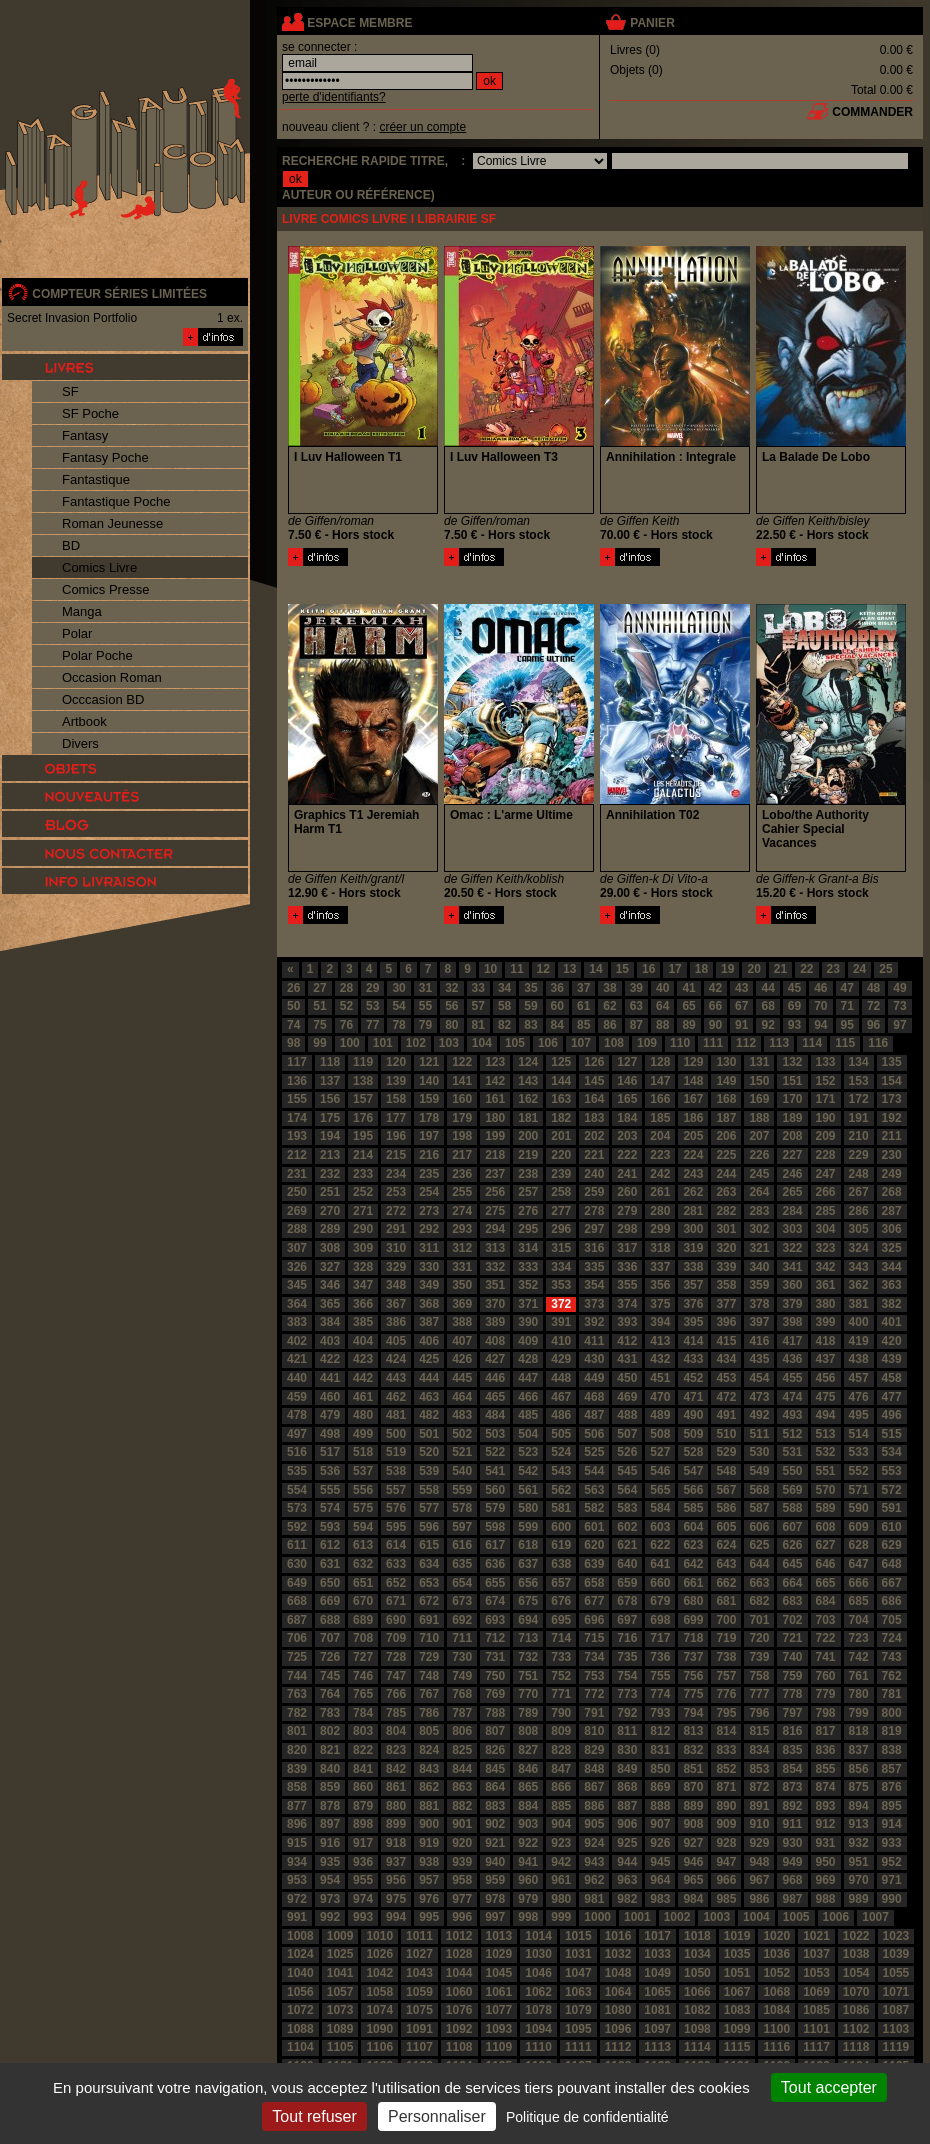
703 (826, 1620)
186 (693, 1118)
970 (859, 1880)
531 (792, 1452)
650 (330, 1583)
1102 (856, 2029)
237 (495, 1174)
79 (425, 1025)
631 (330, 1564)
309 (363, 1248)
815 (759, 1731)
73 (899, 1006)
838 (892, 1750)
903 (528, 1824)
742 (859, 1657)
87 (636, 1025)
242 (660, 1174)
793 (660, 1713)
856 (859, 1769)
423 (363, 1359)
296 (561, 1229)
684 (826, 1601)
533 (859, 1452)
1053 (816, 1973)
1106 (379, 2047)
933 (892, 1843)
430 (594, 1359)
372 (561, 1304)
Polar (77, 633)
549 (759, 1471)
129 (693, 1062)
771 (561, 1694)
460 (330, 1397)
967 (759, 1880)
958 (462, 1880)
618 (528, 1545)
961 (561, 1880)
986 (759, 1899)
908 (693, 1824)
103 (449, 1043)
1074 (379, 2010)
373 (594, 1304)
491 (726, 1415)
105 (515, 1043)
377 (726, 1304)
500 (396, 1434)
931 (826, 1843)
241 (627, 1174)
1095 (578, 2029)
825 (462, 1750)
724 (892, 1638)
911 (792, 1824)
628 (859, 1545)
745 (330, 1676)
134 (859, 1062)
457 (859, 1378)
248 (859, 1174)
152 (826, 1081)
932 (859, 1843)
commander (872, 112)
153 (859, 1081)
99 (319, 1043)
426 (462, 1359)
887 (627, 1806)
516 (297, 1452)
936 (363, 1862)
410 (561, 1341)
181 (528, 1118)
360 (792, 1285)
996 (462, 1917)
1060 (459, 1992)
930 (792, 1843)
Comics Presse (105, 589)
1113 (657, 2047)
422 (330, 1359)
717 (660, 1638)
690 (396, 1620)
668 (297, 1601)
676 (561, 1601)
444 (429, 1378)
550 (792, 1471)
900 (429, 1824)
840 (330, 1769)
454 (759, 1378)
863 (462, 1787)
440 (297, 1378)
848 (594, 1769)
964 (660, 1880)
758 (759, 1676)
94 (820, 1025)
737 (693, 1657)
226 (759, 1155)
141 (462, 1081)
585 (693, 1508)
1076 (459, 2010)
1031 (578, 1954)
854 (792, 1769)
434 (726, 1359)
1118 (856, 2047)
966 (726, 1880)
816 (792, 1731)
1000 (597, 1917)
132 (792, 1062)
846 (528, 1769)
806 (462, 1731)
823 (396, 1750)
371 (528, 1304)
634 (429, 1564)
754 (627, 1676)
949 (792, 1862)
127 (627, 1062)
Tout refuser (314, 2116)
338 (693, 1267)
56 (451, 1006)
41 (688, 988)
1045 (499, 1973)
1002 (677, 1917)
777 (759, 1694)
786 (429, 1713)
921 (495, 1843)
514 (859, 1434)
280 (660, 1211)
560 (495, 1490)
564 (627, 1490)
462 (396, 1397)
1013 (499, 1936)
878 (330, 1806)
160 (462, 1099)
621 (627, 1545)
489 (660, 1415)
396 (726, 1322)
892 (792, 1806)
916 (330, 1843)
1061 (499, 1992)
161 (495, 1099)
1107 (419, 2047)
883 (495, 1806)
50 (293, 1006)
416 (759, 1341)
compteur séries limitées (119, 294)
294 (495, 1229)
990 (892, 1899)
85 (583, 1025)
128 (660, 1062)
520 (429, 1452)
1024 (300, 1954)
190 (826, 1118)
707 (330, 1638)
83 (530, 1025)
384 (330, 1322)
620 (594, 1545)
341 (792, 1267)
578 (462, 1508)
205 (693, 1136)
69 (794, 1006)
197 (429, 1136)
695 (561, 1620)
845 (495, 1769)
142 (495, 1081)
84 (557, 1025)
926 (660, 1843)
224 (693, 1155)
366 (363, 1304)
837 (859, 1750)
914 (892, 1824)
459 (297, 1397)
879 (363, 1806)
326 (297, 1267)
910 (759, 1824)
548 (726, 1471)
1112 (618, 2047)
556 (363, 1490)
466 (528, 1397)
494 (826, 1415)
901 (462, 1824)
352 (528, 1285)
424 (396, 1359)
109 (647, 1043)
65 (688, 1006)
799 (859, 1713)
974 (363, 1899)
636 (495, 1564)
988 (826, 1899)
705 (892, 1620)
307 (297, 1248)
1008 (300, 1936)
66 (715, 1006)
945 (660, 1862)
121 (429, 1062)
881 (429, 1806)
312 (462, 1248)
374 (627, 1304)
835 (792, 1750)
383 (297, 1322)
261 (660, 1192)
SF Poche (90, 413)
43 (741, 988)
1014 (538, 1936)
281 (693, 1211)
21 (780, 969)
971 (892, 1880)
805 (429, 1731)
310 (396, 1248)
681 (726, 1601)
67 (741, 1006)
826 (495, 1750)
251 (330, 1192)
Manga (82, 611)
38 (609, 988)
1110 (538, 2047)
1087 (896, 2010)
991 (297, 1917)
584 (660, 1508)
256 (495, 1192)
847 (561, 1769)
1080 (618, 2010)
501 (429, 1434)
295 (528, 1229)
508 (660, 1434)
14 (595, 969)
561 (528, 1490)
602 (627, 1527)
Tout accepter (829, 2087)
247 (826, 1174)
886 (594, 1806)
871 (726, 1787)
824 (429, 1750)
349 (429, 1285)
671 (396, 1601)
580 (528, 1508)
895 (892, 1806)
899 (396, 1824)
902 (495, 1824)
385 (363, 1322)
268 (892, 1192)
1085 (816, 2010)
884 (528, 1806)
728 (396, 1657)
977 (462, 1899)
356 (660, 1285)
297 (594, 1229)
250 (297, 1192)
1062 (538, 1992)
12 (543, 969)
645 (792, 1564)
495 (859, 1415)
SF (70, 391)
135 (892, 1062)
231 (297, 1174)
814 (726, 1731)
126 (594, 1062)
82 (504, 1025)
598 (495, 1527)
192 (892, 1118)
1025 (340, 1954)
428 (528, 1359)
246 (792, 1174)
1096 (618, 2029)
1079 (578, 2010)
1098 (697, 2029)
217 (462, 1155)
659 (627, 1583)
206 (726, 1136)
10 (490, 969)
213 (330, 1155)
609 (859, 1527)
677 (594, 1601)
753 (594, 1676)
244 (726, 1174)
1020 (776, 1936)
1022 (856, 1936)
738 (726, 1657)
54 (398, 1006)
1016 (618, 1936)
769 (495, 1694)
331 (462, 1267)
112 (746, 1043)
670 (363, 1601)
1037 (816, 1954)
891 (759, 1806)
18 (701, 969)
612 (330, 1545)
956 (396, 1880)
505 (561, 1434)
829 (594, 1750)
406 (429, 1341)
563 (594, 1490)
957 (429, 1880)
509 (693, 1434)
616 (462, 1545)
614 (396, 1545)
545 (627, 1471)
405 (396, 1341)
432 (660, 1359)
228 (826, 1155)
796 (759, 1713)
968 (792, 1880)
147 (660, 1081)
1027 (419, 1954)
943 (594, 1862)
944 (627, 1862)
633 (396, 1564)
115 (845, 1043)
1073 (340, 2010)
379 (792, 1304)
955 (363, 1880)
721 (792, 1638)
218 (495, 1155)
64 (662, 1006)
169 (759, 1099)
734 (594, 1657)
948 (759, 1862)
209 (826, 1136)
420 (892, 1341)
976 (429, 1899)
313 (495, 1248)
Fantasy (85, 435)
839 (297, 1769)
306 (892, 1229)
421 (297, 1359)
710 (429, 1638)
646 (826, 1564)
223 (660, 1155)
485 (528, 1415)
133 (826, 1062)
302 (759, 1229)
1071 (896, 1992)
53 (372, 1006)
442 (363, 1378)
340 (759, 1267)
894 (859, 1806)
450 (627, 1378)
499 (363, 1434)
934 (297, 1862)
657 (561, 1583)
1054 (856, 1973)
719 (726, 1638)
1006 (836, 1917)
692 (462, 1620)
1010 (379, 1936)
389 (495, 1322)
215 (396, 1155)
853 (759, 1769)
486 (561, 1415)
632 (363, 1564)
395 (693, 1322)
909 (726, 1824)
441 (330, 1378)
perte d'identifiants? (334, 97)
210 (859, 1136)
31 (425, 988)
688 (330, 1620)
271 (363, 1211)
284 (792, 1211)
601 (594, 1527)
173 (892, 1099)
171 (826, 1099)
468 (594, 1397)
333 (528, 1267)
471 (693, 1397)
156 (330, 1099)
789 (528, 1713)
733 (561, 1657)
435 (759, 1359)
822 (363, 1750)
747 (396, 1676)
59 (530, 1006)
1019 (737, 1936)
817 (826, 1731)
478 (297, 1415)
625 (759, 1545)
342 (826, 1267)
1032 (618, 1954)
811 (627, 1731)
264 (759, 1192)
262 (693, 1192)
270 (330, 1211)
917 (363, 1843)
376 (693, 1304)
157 (363, 1099)
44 (767, 988)
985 (726, 1899)
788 (495, 1713)
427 (495, 1359)
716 (627, 1638)
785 (396, 1713)
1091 (419, 2029)
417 (792, 1341)
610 (892, 1527)
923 (561, 1843)
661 (693, 1583)
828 (561, 1750)
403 (330, 1341)
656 (528, 1583)
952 (892, 1862)
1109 (499, 2047)
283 (759, 1211)
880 (396, 1806)
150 (759, 1081)
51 (319, 1006)
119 (363, 1062)
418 (826, 1341)
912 (826, 1824)
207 (759, 1136)
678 (627, 1601)
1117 (816, 2047)
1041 (340, 1973)
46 (820, 988)
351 (495, 1285)
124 (528, 1062)
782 (297, 1713)
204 (660, 1136)
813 (693, 1731)
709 (396, 1638)
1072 (300, 2010)
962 (594, 1880)
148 (693, 1081)
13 (569, 969)
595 (396, 1527)
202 (594, 1136)
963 (627, 1880)
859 (330, 1787)
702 (792, 1620)
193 (297, 1136)
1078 (538, 2010)
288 (297, 1229)
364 (297, 1304)
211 (892, 1136)
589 (826, 1508)
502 (462, 1434)
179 (462, 1118)
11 (516, 969)
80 (451, 1025)
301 (726, 1229)
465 (495, 1397)
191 (859, 1118)
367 (396, 1304)
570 (826, 1490)
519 (396, 1452)
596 (429, 1527)
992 (330, 1917)
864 (495, 1787)
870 (693, 1787)
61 (583, 1006)
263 (726, 1192)
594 (363, 1527)
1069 (816, 1992)
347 (363, 1285)
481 (396, 1415)
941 (528, 1862)
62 (609, 1006)
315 (561, 1248)
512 (792, 1434)
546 (660, 1471)
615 (429, 1545)
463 (429, 1397)
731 (495, 1657)
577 (429, 1508)
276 (528, 1211)
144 (561, 1081)
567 (726, 1490)
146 (627, 1081)
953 (297, 1880)
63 (636, 1006)
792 (627, 1713)
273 (429, 1211)
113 (779, 1043)
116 (878, 1043)
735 (627, 1657)
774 (660, 1694)
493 (792, 1415)
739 (759, 1657)
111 (713, 1043)
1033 (657, 1954)
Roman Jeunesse (112, 523)
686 (892, 1601)
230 (892, 1155)
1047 (578, 1973)
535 (297, 1471)
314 (528, 1248)
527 (660, 1452)
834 (759, 1750)
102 (416, 1043)
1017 (657, 1936)
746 (363, 1676)
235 (429, 1174)
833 (726, 1750)
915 (297, 1843)
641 (660, 1564)
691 (429, 1620)
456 (826, 1378)
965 (693, 1880)
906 (627, 1824)
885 (561, 1806)
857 (892, 1769)
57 (478, 1006)
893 (826, 1806)
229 (859, 1155)
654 (462, 1583)
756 (693, 1676)
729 (429, 1657)
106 (548, 1043)
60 (557, 1006)
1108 (459, 2047)
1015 (578, 1936)
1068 (776, 1992)
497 (297, 1434)
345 (297, 1285)
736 (660, 1657)
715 (594, 1638)
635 (462, 1564)
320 (726, 1248)
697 (627, 1620)
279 (627, 1211)
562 (561, 1490)
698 (660, 1620)
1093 (499, 2029)
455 (792, 1378)
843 (429, 1769)
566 (693, 1490)
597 (462, 1527)
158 (396, 1099)
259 (594, 1192)
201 (561, 1136)
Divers (80, 743)
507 (627, 1434)
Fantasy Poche (105, 457)
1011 (419, 1936)
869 (660, 1787)
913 (859, 1824)
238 (528, 1174)
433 (693, 1359)
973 (330, 1899)
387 (429, 1322)
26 (293, 988)
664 (792, 1583)
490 (693, 1415)
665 (826, 1583)
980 (561, 1899)
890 (726, 1806)
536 (330, 1471)
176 (363, 1118)
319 (693, 1248)
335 (594, 1267)
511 (759, 1434)
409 (528, 1341)
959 (495, 1880)
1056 (300, 1992)
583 (627, 1508)
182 (561, 1118)
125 (561, 1062)
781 (892, 1694)
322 (792, 1248)
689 (363, 1620)
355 (627, 1285)
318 (660, 1248)
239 (561, 1174)
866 (561, 1787)
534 (892, 1452)
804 (396, 1731)
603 (660, 1527)
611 (297, 1545)
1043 (419, 1973)
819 (892, 1731)
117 (297, 1062)
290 (363, 1229)
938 (429, 1862)
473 (759, 1397)
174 (297, 1118)
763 (297, 1694)
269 (297, 1211)
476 (859, 1397)
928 (726, 1843)
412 (627, 1341)
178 (429, 1118)
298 (627, 1229)
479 (330, 1415)
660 (660, 1583)
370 (495, 1304)
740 (792, 1657)
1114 (697, 2047)
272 (396, 1211)
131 (759, 1062)
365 (330, 1304)
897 (330, 1824)
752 (561, 1676)
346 (330, 1285)
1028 (459, 1954)
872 (759, 1787)
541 (495, 1471)
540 (462, 1471)
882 (462, 1806)
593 (330, 1527)
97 (899, 1025)
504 (528, 1434)
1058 (379, 1992)
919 (429, 1843)
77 (372, 1025)
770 (528, 1694)
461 (363, 1397)
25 (885, 969)
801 (297, 1731)
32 (451, 988)
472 (726, 1397)
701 (759, 1620)
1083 (737, 2010)
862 (429, 1787)
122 (462, 1062)
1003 (716, 1917)
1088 (300, 2029)
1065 (657, 1992)
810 (594, 1731)
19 (727, 969)
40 (662, 988)
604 (693, 1527)
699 (693, 1620)
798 (826, 1713)
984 (693, 1899)
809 (561, 1731)
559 (462, 1490)
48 (873, 988)
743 (892, 1657)
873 (792, 1787)
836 (826, 1750)
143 (528, 1081)
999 (561, 1917)
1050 (697, 1973)
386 (396, 1322)
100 (350, 1043)
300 (693, 1229)
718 (693, 1638)
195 (363, 1136)
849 (627, 1769)
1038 (856, 1954)
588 (792, 1508)
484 (495, 1415)
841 (363, 1769)
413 (660, 1341)
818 (859, 1731)
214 (363, 1155)
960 (528, 1880)
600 (561, 1527)
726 (330, 1657)
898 (363, 1824)
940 (495, 1862)
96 (873, 1025)
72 (873, 1006)
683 (792, 1601)
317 (627, 1248)
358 (726, 1285)
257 (528, 1192)
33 (478, 988)
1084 (776, 2010)
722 (826, 1638)
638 (561, 1564)
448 (561, 1378)
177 (396, 1118)
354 (594, 1285)
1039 (896, 1954)
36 (557, 988)
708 (363, 1638)
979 (528, 1899)
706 (297, 1638)
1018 (697, 1936)
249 (892, 1174)
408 (495, 1341)
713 (528, 1638)
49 (899, 988)
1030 (538, 1954)
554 (297, 1490)
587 (759, 1508)
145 (594, 1081)
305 (859, 1229)
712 (495, 1638)
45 (794, 988)
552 (859, 1471)
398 (792, 1322)
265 (792, 1192)
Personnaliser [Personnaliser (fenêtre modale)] (437, 2116)
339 (726, 1267)
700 (726, 1620)
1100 (776, 2029)
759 (792, 1676)
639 (594, 1564)
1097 (657, 2029)
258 (561, 1192)
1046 (538, 1973)
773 (627, 1694)
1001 (637, 1917)
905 (594, 1824)
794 (693, 1713)
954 (330, 1880)
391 (561, 1322)
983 (660, 1899)
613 (363, 1545)
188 (759, 1118)
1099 (737, 2029)
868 (627, 1787)
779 (826, 1694)
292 (429, 1229)
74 (293, 1025)
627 (826, 1545)
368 (429, 1304)
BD (71, 545)
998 (528, 1917)
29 (372, 988)
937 (396, 1862)
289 (330, 1229)
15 (622, 969)
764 (330, 1694)
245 (759, 1174)
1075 (419, 2010)
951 (859, 1862)
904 (561, 1824)
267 (859, 1192)
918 (396, 1843)
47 (847, 988)
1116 (776, 2047)
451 (660, 1378)
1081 (657, 2010)
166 (660, 1099)
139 (396, 1081)
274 (462, 1211)
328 (363, 1267)
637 (528, 1564)
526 (627, 1452)
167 (693, 1099)
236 (462, 1174)
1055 (896, 1973)
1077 (499, 2010)
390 (528, 1322)
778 (792, 1694)
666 (859, 1583)
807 (495, 1731)
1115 (737, 2047)
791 (594, 1713)
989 (859, 1899)
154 (892, 1081)
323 (826, 1248)
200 (528, 1136)
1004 (756, 1917)
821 (330, 1750)
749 (462, 1676)
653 (429, 1583)
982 (627, 1899)
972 (297, 1899)
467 (561, 1397)
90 (715, 1025)
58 (504, 1006)
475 (826, 1397)
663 (759, 1583)
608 (826, 1527)
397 (759, 1322)
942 (561, 1862)
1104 (300, 2047)
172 (859, 1099)
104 (482, 1043)
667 (892, 1583)
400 (859, 1322)
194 (330, 1136)
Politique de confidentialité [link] (587, 2117)
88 (662, 1025)
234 (396, 1174)
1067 (737, 1992)
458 (892, 1378)
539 (429, 1471)
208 (792, 1136)
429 (561, 1359)
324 (859, 1248)
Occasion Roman (112, 677)
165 (627, 1099)
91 (741, 1025)
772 (594, 1694)
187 (726, 1118)
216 (429, 1155)
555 (330, 1490)
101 (383, 1043)
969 (826, 1880)
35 (530, 988)
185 (660, 1118)
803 (363, 1731)
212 (297, 1155)
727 (363, 1657)
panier (652, 23)
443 (396, 1378)
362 (859, 1285)
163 (561, 1099)
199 (495, 1136)
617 (495, 1545)
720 (759, 1638)
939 (462, 1862)
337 (660, 1267)
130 (726, 1062)
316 (594, 1248)
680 (693, 1601)
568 (759, 1490)
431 (627, 1359)
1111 (578, 2047)
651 (363, 1583)
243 (693, 1174)
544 (594, 1471)
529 (726, 1452)
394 (660, 1322)
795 (726, 1713)
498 (330, 1434)
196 (396, 1136)
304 (826, 1229)
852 (726, 1769)
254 (429, 1192)
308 (330, 1248)
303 (792, 1229)
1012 (459, 1936)
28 (346, 988)
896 (297, 1824)
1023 (896, 1936)
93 (794, 1025)
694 (528, 1620)
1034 (697, 1954)
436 (792, 1359)
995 (429, 1917)
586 (726, 1508)
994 (396, 1917)
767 (429, 1694)
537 (363, 1471)
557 (396, 1490)
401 (892, 1322)
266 (826, 1192)
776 (726, 1694)
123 (495, 1062)
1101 (816, 2029)
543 (561, 1471)
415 (726, 1341)
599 (528, 1527)
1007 (875, 1917)
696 (594, 1620)
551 (826, 1471)
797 (792, 1713)
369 (462, 1304)
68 (767, 1006)
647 (859, 1564)
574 (330, 1508)
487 (594, 1415)
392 (594, 1322)
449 (594, 1378)
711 (462, 1638)
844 (462, 1769)
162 (528, 1099)
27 (319, 988)
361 (826, 1285)
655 (495, 1583)
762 (892, 1676)
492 (759, 1415)
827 (528, 1750)
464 (462, 1397)
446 (495, 1378)
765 (363, 1694)
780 (859, 1694)
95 (847, 1025)
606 (759, 1527)
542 (528, 1471)
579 (495, 1508)
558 (429, 1490)
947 (726, 1862)
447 (528, 1378)
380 (826, 1304)
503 (495, 1434)
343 (859, 1267)
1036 (776, 1954)
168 (726, 1099)
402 (297, 1341)
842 (396, 1769)
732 (528, 1657)
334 (561, 1267)
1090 (379, 2029)
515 (892, 1434)
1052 (776, 1973)
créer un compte (422, 127)
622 (660, 1545)
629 (892, 1545)
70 (820, 1006)
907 (660, 1824)
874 (826, 1787)
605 (726, 1527)
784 (363, 1713)
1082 (697, 2010)
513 (826, 1434)
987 (792, 1899)
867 (594, 1787)
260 (627, 1192)
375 (660, 1304)
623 (693, 1545)
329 (396, 1267)
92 (767, 1025)
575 (363, 1508)
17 (674, 969)
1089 (340, 2029)
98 (293, 1043)
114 (812, 1043)
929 (759, 1843)
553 (892, 1471)
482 (429, 1415)
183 (594, 1118)
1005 (796, 1917)
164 (594, 1099)
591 (892, 1508)
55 (425, 1006)
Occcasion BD (103, 699)
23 (833, 969)
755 (660, 1676)
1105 (340, 2047)
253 (396, 1192)
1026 (379, 1954)
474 (792, 1397)
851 (693, 1769)
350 (462, 1285)
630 (297, 1564)
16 (648, 969)
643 (726, 1564)
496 (892, 1415)
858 (297, 1787)
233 (363, 1174)
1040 (300, 1973)
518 (363, 1452)
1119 (896, 2047)
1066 (697, 1992)
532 (826, 1452)
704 (859, 1620)
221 (594, 1155)
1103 (896, 2029)
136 (297, 1081)
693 (495, 1620)
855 (826, 1769)
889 (693, 1806)
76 (346, 1025)
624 (726, 1545)
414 (693, 1341)
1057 (340, 1992)
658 (594, 1583)
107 (581, 1043)
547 (693, 1471)
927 (693, 1843)
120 (396, 1062)
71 (847, 1006)
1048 (618, 1973)
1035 (737, 1954)
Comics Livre (99, 567)
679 (660, 1601)
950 (826, 1862)
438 (859, 1359)
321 (759, 1248)
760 (826, 1676)
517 (330, 1452)
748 (429, 1676)
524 (561, 1452)
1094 (538, 2029)
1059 (419, 1992)
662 (726, 1583)
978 (495, 1899)
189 (792, 1118)
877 (297, 1806)
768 (462, 1694)
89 (688, 1025)
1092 (459, 2029)
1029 (499, 1954)
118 (330, 1062)
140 (429, 1081)
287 (892, 1211)
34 (504, 988)
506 (594, 1434)
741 (826, 1657)
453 (726, 1378)
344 (892, 1267)
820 (297, 1750)
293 (462, 1229)
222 (627, 1155)
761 (859, 1676)
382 (892, 1304)
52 (346, 1006)
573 (297, 1508)
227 (792, 1155)
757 (726, 1676)
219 (528, 1155)
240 (594, 1174)
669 (330, 1601)
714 (561, 1638)
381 (859, 1304)
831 (660, 1750)
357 (693, 1285)
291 (396, 1229)
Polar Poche (97, 655)
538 (396, 1471)
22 (806, 969)
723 (859, 1638)
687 (297, 1620)
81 (478, 1025)
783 (330, 1713)
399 (826, 1322)
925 (627, 1843)
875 (859, 1787)
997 (495, 1917)
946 (693, 1862)
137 (330, 1081)
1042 (379, 1973)
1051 (737, 1973)
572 (892, 1490)
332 (495, 1267)
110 (680, 1043)
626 (792, 1545)
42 (715, 988)
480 (363, 1415)
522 (495, 1452)
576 (396, 1508)
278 (594, 1211)
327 (330, 1267)
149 (726, 1081)
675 (528, 1601)
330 (429, 1267)
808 (528, 1731)
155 (297, 1099)
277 (561, 1211)
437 (826, 1359)
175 (330, 1118)
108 (614, 1043)
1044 (459, 1973)
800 (892, 1713)
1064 (618, 1992)
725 (297, 1657)
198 (462, 1136)
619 (561, 1545)
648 (892, 1564)
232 (330, 1174)
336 (627, 1267)
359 (759, 1285)
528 (693, 1452)
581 (561, 1508)
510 (726, 1434)
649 (297, 1583)
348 (396, 1285)
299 (660, 1229)
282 (726, 1211)
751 (528, 1676)
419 (859, 1341)
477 (892, 1397)
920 (462, 1843)
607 (792, 1527)
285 (826, 1211)
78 (398, 1025)
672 (429, 1601)
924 (594, 1843)
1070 (856, 1992)
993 (363, 1917)
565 (660, 1490)
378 (759, 1304)
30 (398, 988)
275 (495, 1211)
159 (429, 1099)
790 (561, 1713)
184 (627, 1118)
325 (892, 1248)
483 (462, 1415)
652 (396, 1583)
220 (561, 1155)
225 (726, 1155)
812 (660, 1731)
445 (462, 1378)
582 (594, 1508)
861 (396, 1787)
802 (330, 1731)
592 (297, 1527)
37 (583, 988)
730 (462, 1657)
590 (859, 1508)
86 (609, 1025)
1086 (856, 2010)
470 (660, 1397)
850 (660, 1769)
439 (892, 1359)
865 (528, 1787)
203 (627, 1136)
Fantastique (96, 479)
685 (859, 1601)
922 (528, 1843)
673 (462, 1601)
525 (594, 1452)
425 (429, 1359)
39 (636, 988)
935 (330, 1862)
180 (495, 1118)
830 (627, 1750)
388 (462, 1322)
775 (693, 1694)
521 (462, 1452)
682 (759, 1601)
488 (627, 1415)
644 (759, 1564)
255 (462, 1192)
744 (297, 1676)
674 (495, 1601)
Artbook (84, 721)
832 (693, 1750)
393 (627, 1322)
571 (859, 1490)
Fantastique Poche (116, 501)
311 (429, 1248)
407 (462, 1341)
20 (753, 969)
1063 (578, 1992)
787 (462, 1713)
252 (363, 1192)
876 (892, 1787)
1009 (340, 1936)
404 (363, 1341)
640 (627, 1564)
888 (660, 1806)
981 (594, 1899)
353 (561, 1285)
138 (363, 1081)
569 (792, 1490)
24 (859, 969)
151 (792, 1081)
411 (594, 1341)
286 (859, 1211)
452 (693, 1378)
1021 (816, 1936)
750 (495, 1676)
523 (528, 1452)
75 (319, 1025)
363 (892, 1285)
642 (693, 1564)
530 (759, 1452)
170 (792, 1099)
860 (363, 1787)
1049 (657, 1973)
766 (396, 1694)
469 (627, 1397)
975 (396, 1899)
